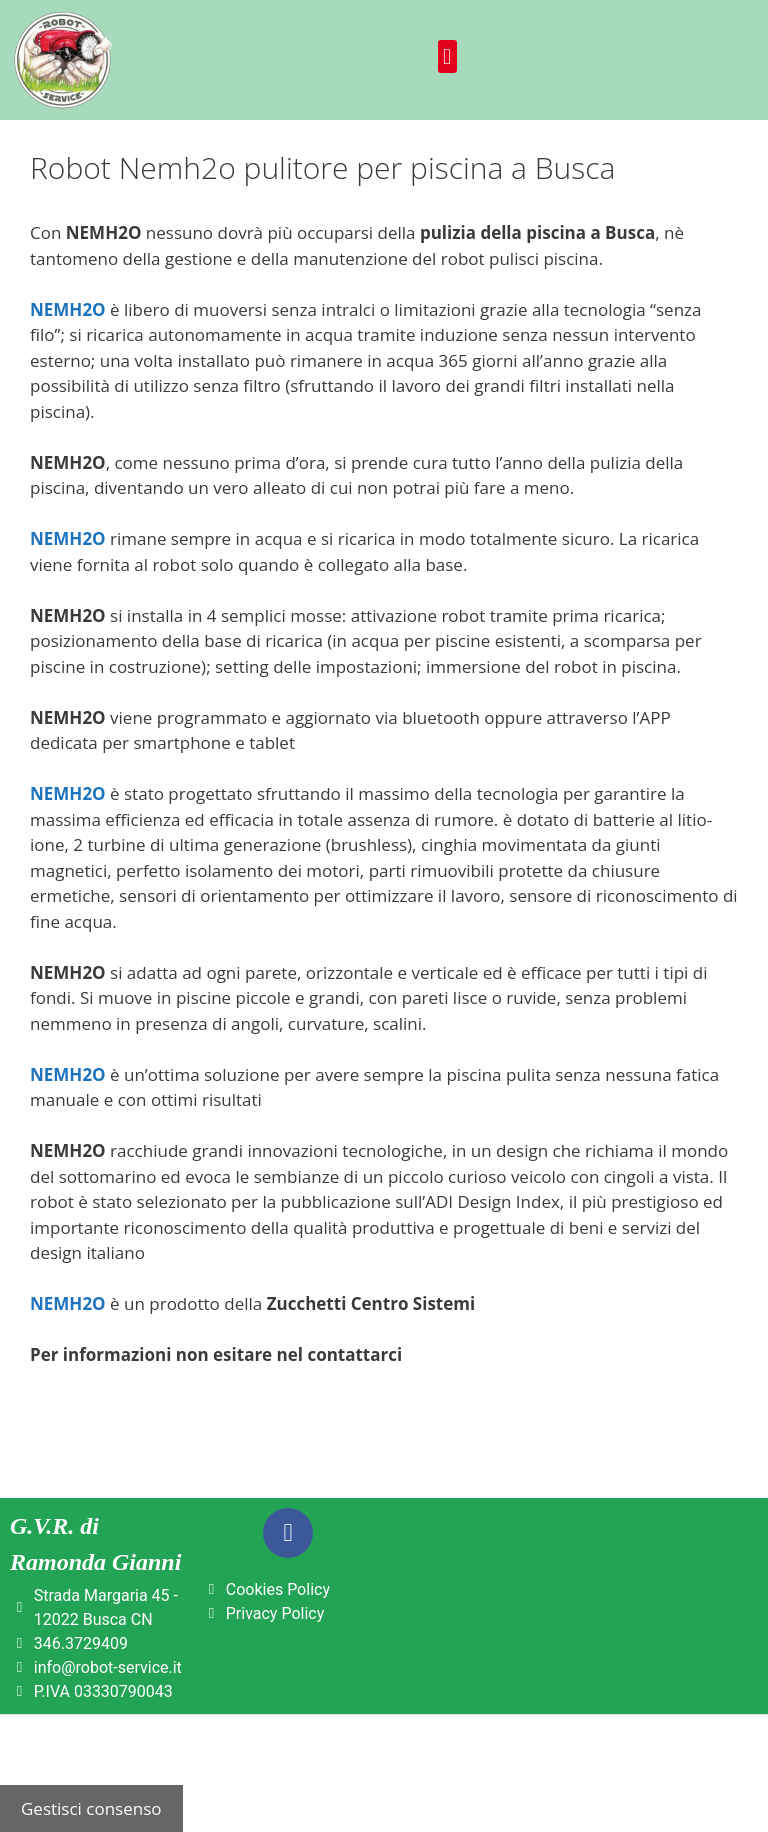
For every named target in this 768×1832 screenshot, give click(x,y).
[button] (447, 56)
